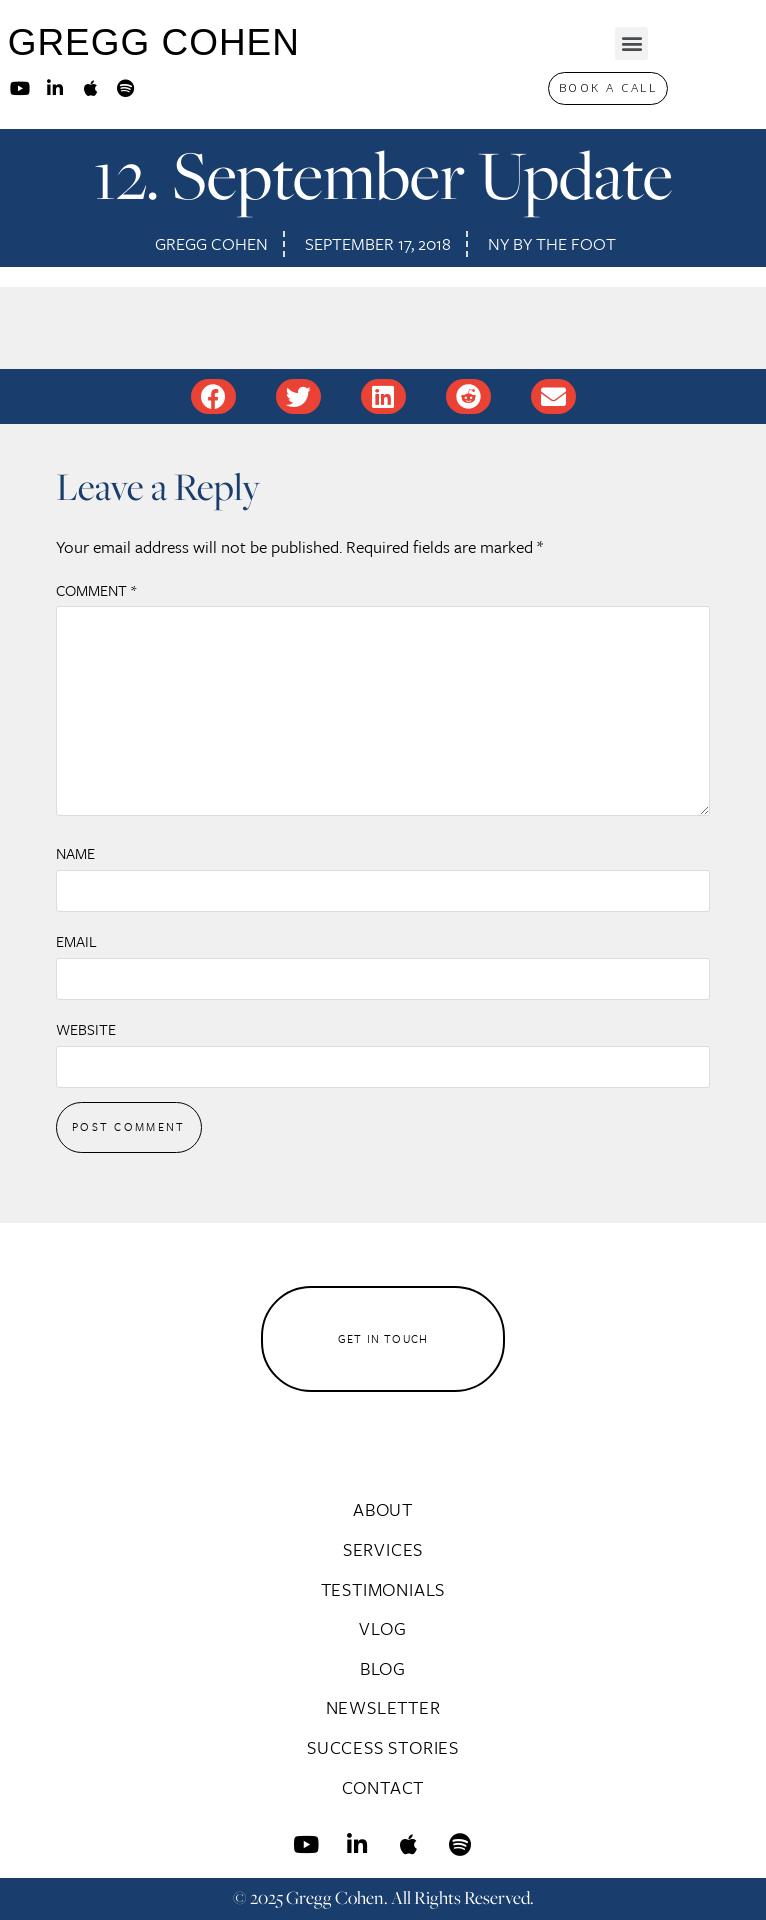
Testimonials (383, 1589)
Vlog (382, 1628)
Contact (383, 1787)
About (383, 1509)
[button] (631, 43)
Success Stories (383, 1747)
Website (86, 1029)
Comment (96, 590)
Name (75, 853)
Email (76, 941)
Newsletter (383, 1707)
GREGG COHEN (154, 42)
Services (383, 1549)
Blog (383, 1668)
